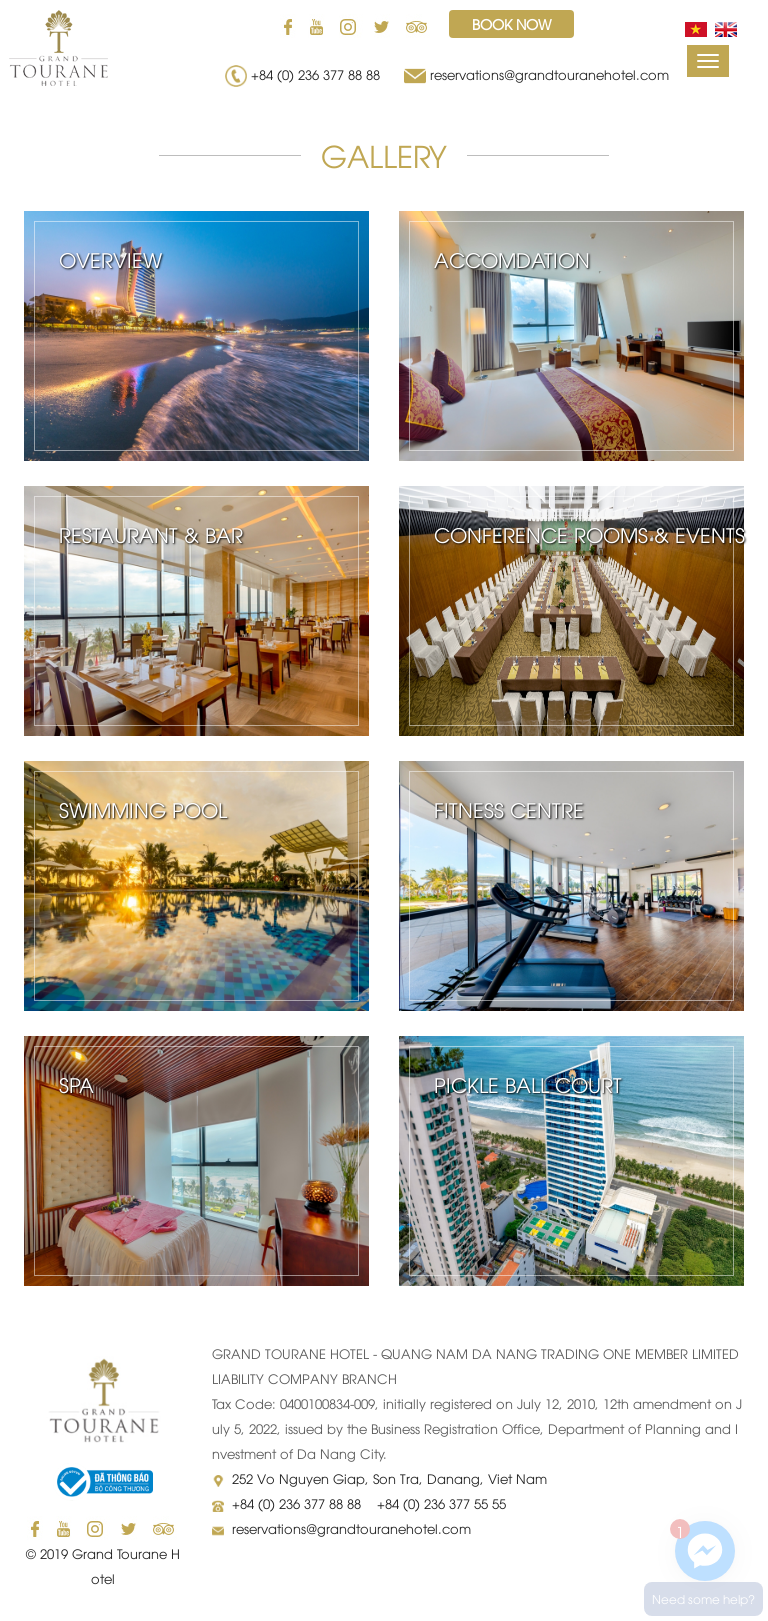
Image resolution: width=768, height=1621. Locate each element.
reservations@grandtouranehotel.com (549, 74)
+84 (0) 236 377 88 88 (319, 74)
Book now (511, 23)
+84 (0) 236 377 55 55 (441, 1503)
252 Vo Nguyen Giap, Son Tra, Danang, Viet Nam (389, 1478)
